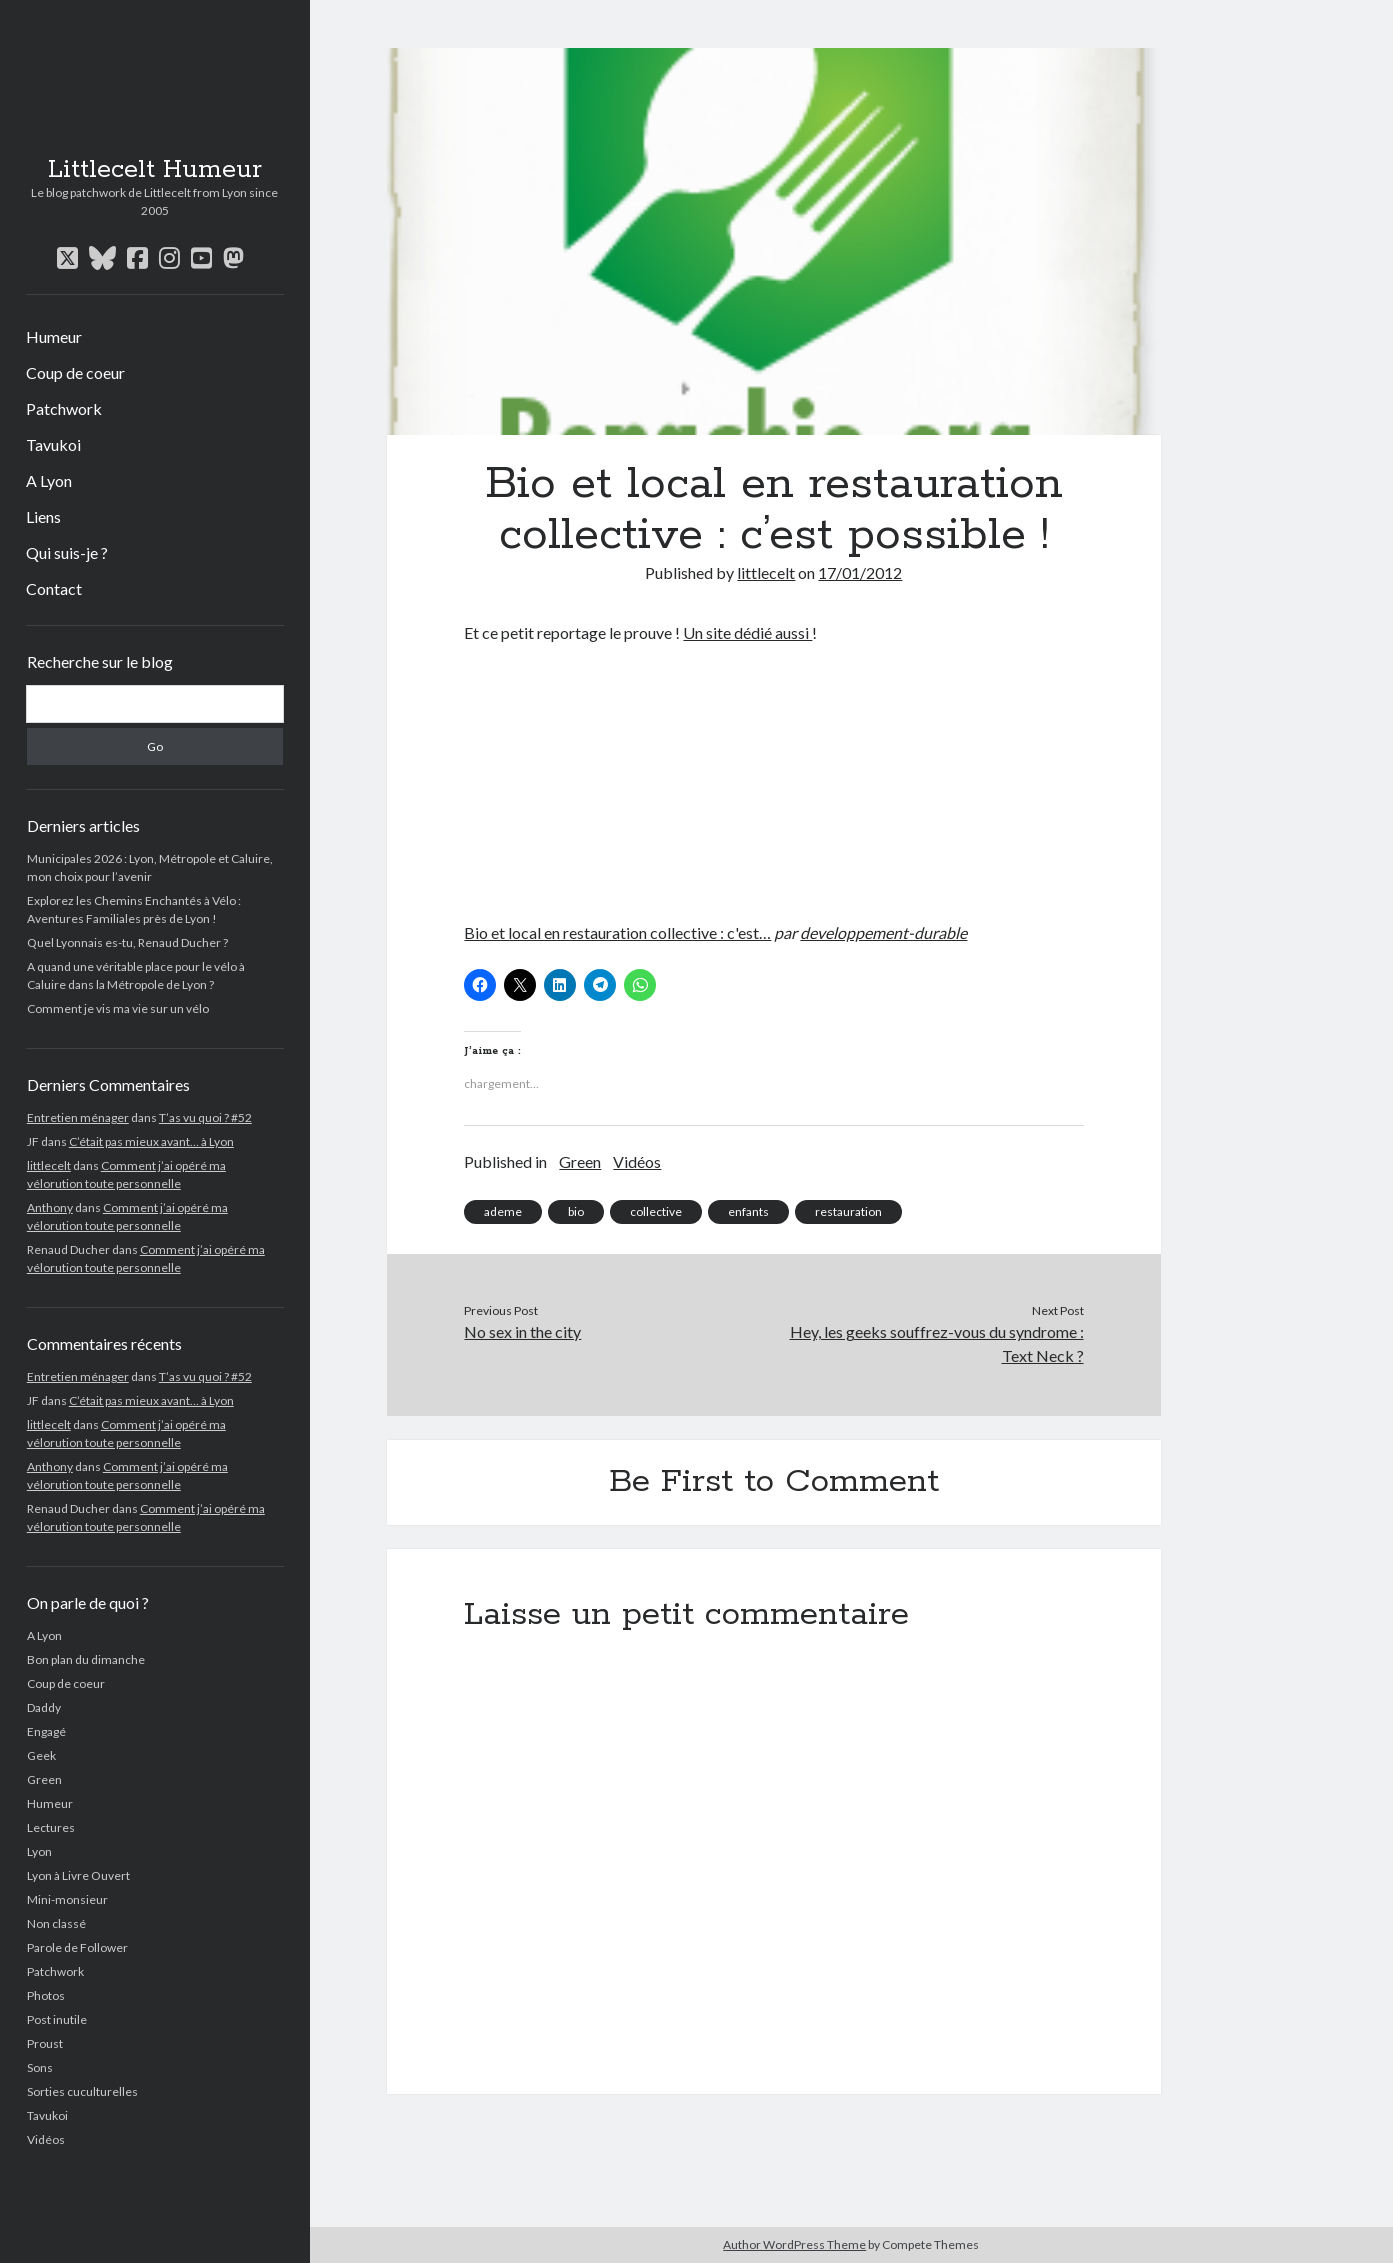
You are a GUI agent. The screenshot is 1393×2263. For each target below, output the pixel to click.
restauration (848, 1211)
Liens (43, 516)
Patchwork (64, 408)
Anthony (50, 1207)
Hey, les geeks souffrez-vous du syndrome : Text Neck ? (937, 1343)
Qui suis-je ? (67, 552)
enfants (748, 1211)
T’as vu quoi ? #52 (205, 1117)
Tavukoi (53, 444)
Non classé (56, 1923)
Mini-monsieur (67, 1899)
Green (44, 1779)
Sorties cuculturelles (82, 2091)
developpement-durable (883, 932)
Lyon (39, 1851)
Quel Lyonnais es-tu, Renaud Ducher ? (127, 942)
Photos (46, 1995)
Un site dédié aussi (747, 632)
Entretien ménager (78, 1117)
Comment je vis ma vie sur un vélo (118, 1008)
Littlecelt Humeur (155, 170)
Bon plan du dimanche (86, 1659)
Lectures (51, 1827)
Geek (41, 1755)
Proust (45, 2043)
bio (576, 1211)
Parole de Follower (77, 1947)
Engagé (46, 1731)
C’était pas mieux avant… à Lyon (151, 1141)
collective (656, 1211)
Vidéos (46, 2139)
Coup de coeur (75, 372)
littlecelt (49, 1165)
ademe (503, 1211)
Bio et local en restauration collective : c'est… (617, 932)
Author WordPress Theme (794, 2244)
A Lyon (49, 480)
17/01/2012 (860, 572)
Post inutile (57, 2019)
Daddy (44, 1707)
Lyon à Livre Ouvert (78, 1875)
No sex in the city (522, 1331)
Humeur (54, 336)
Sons (40, 2067)
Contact (54, 588)
